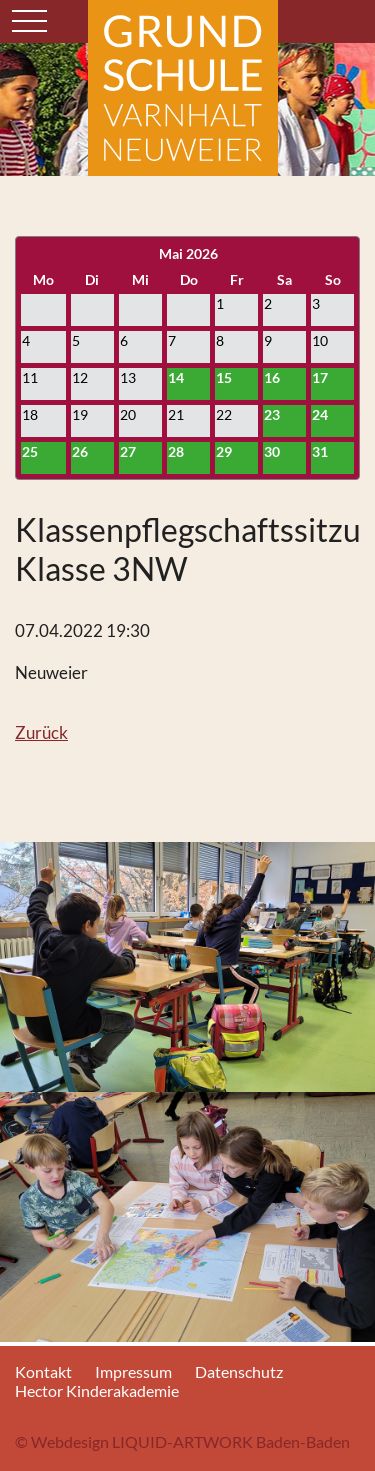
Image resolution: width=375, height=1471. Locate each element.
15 (224, 377)
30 (272, 451)
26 (80, 451)
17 (320, 377)
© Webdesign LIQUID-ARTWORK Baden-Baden (182, 1441)
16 (272, 377)
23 (272, 414)
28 (176, 451)
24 (320, 414)
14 (176, 377)
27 (128, 451)
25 (30, 451)
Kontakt (43, 1371)
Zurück (41, 732)
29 (224, 451)
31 (320, 451)
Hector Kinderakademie (97, 1390)
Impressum (133, 1371)
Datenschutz (239, 1371)
